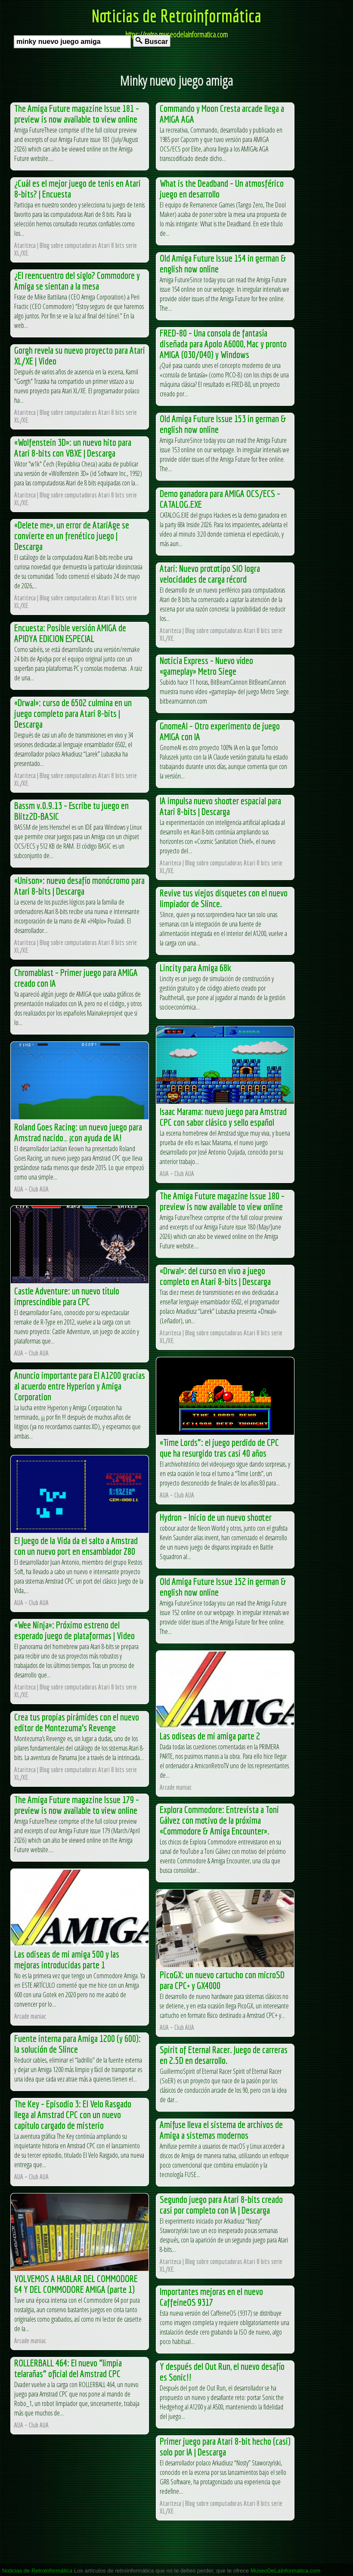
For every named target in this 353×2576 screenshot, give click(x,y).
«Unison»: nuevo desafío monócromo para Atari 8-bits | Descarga (79, 885)
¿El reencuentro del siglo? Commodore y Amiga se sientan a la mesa (77, 280)
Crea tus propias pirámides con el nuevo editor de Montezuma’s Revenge (76, 1722)
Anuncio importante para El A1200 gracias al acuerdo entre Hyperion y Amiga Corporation (79, 1386)
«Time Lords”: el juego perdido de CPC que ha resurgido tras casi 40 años (219, 1447)
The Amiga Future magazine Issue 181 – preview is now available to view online (76, 113)
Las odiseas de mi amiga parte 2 (210, 1735)
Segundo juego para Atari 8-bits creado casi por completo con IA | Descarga (221, 2204)
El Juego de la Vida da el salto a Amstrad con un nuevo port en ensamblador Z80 (76, 1546)
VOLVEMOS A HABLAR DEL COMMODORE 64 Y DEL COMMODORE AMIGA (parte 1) (76, 2284)
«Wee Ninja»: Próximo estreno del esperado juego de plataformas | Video (74, 1630)
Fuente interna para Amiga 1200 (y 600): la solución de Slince (77, 2043)
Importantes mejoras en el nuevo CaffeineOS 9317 (211, 2296)
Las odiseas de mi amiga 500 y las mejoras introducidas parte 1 (66, 1959)
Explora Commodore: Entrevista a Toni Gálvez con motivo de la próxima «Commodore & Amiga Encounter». (219, 1820)
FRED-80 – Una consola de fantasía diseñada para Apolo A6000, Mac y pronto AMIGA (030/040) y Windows (223, 343)
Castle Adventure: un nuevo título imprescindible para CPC (66, 1296)
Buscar (152, 41)
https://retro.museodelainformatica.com (176, 34)
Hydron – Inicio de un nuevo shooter (216, 1517)
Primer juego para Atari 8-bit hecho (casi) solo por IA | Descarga (225, 2446)
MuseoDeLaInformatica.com (286, 2570)
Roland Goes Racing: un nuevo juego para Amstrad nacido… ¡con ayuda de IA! (78, 1132)
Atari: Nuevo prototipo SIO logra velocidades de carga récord (210, 573)
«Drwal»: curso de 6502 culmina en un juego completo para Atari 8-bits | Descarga (73, 713)
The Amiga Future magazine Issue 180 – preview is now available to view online (222, 1201)
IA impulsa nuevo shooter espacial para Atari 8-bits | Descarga (220, 806)
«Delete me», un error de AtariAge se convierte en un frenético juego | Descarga (71, 535)
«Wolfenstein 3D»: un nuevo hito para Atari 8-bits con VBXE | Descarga (72, 447)
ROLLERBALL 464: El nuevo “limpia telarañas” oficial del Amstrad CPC (68, 2368)
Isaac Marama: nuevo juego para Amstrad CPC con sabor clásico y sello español (223, 1116)
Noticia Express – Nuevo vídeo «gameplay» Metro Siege (206, 665)
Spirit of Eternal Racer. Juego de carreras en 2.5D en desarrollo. (224, 2055)
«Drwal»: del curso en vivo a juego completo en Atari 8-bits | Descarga (215, 1276)
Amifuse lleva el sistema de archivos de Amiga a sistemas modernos (221, 2129)
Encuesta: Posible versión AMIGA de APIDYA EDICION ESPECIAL (70, 633)
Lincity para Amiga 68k (195, 967)
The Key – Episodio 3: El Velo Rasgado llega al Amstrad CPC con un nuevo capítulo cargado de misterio (72, 2114)
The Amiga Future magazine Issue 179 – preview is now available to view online (76, 1805)
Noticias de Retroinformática (176, 15)
